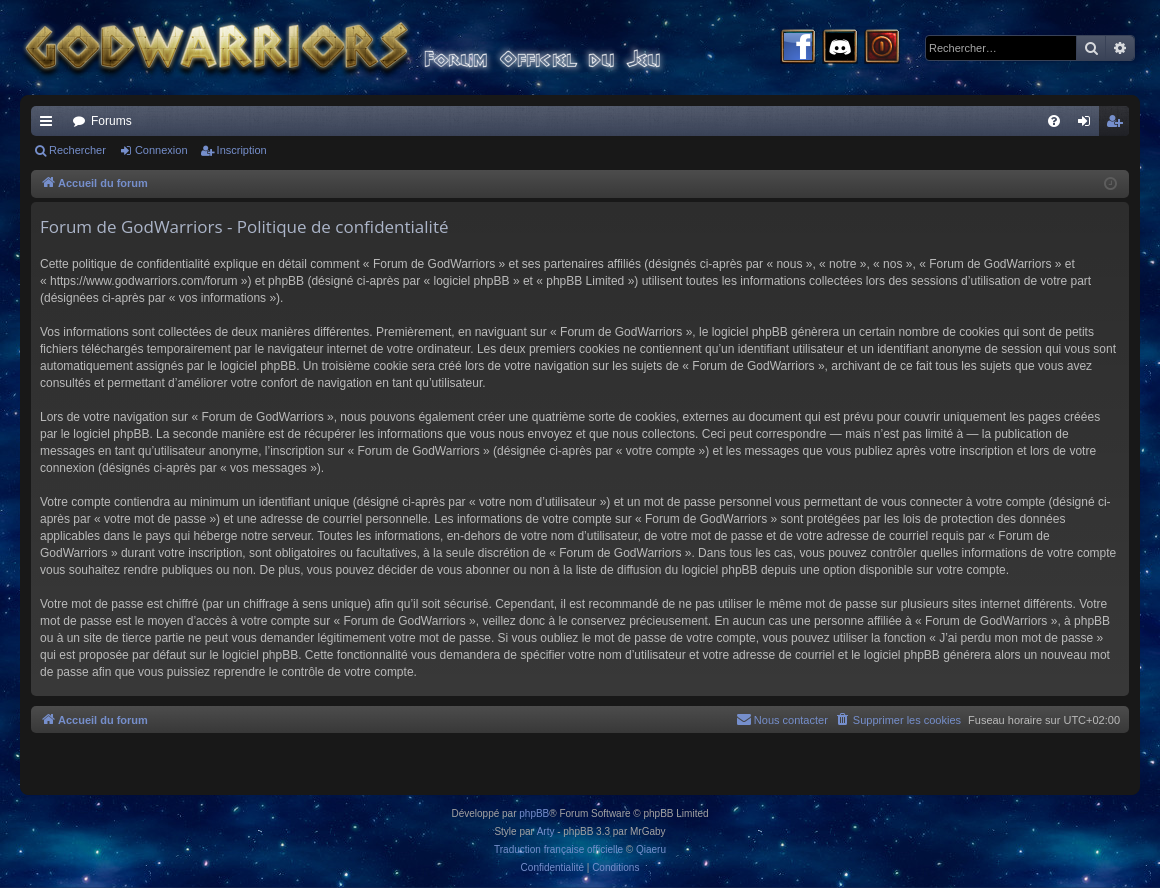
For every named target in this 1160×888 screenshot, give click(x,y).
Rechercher (77, 150)
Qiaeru (651, 849)
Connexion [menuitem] (1088, 125)
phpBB (534, 813)
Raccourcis (50, 125)
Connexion (161, 150)
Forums (111, 121)
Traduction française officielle (558, 849)
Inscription (242, 150)
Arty (546, 831)
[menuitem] (1054, 121)
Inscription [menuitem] (1118, 125)
